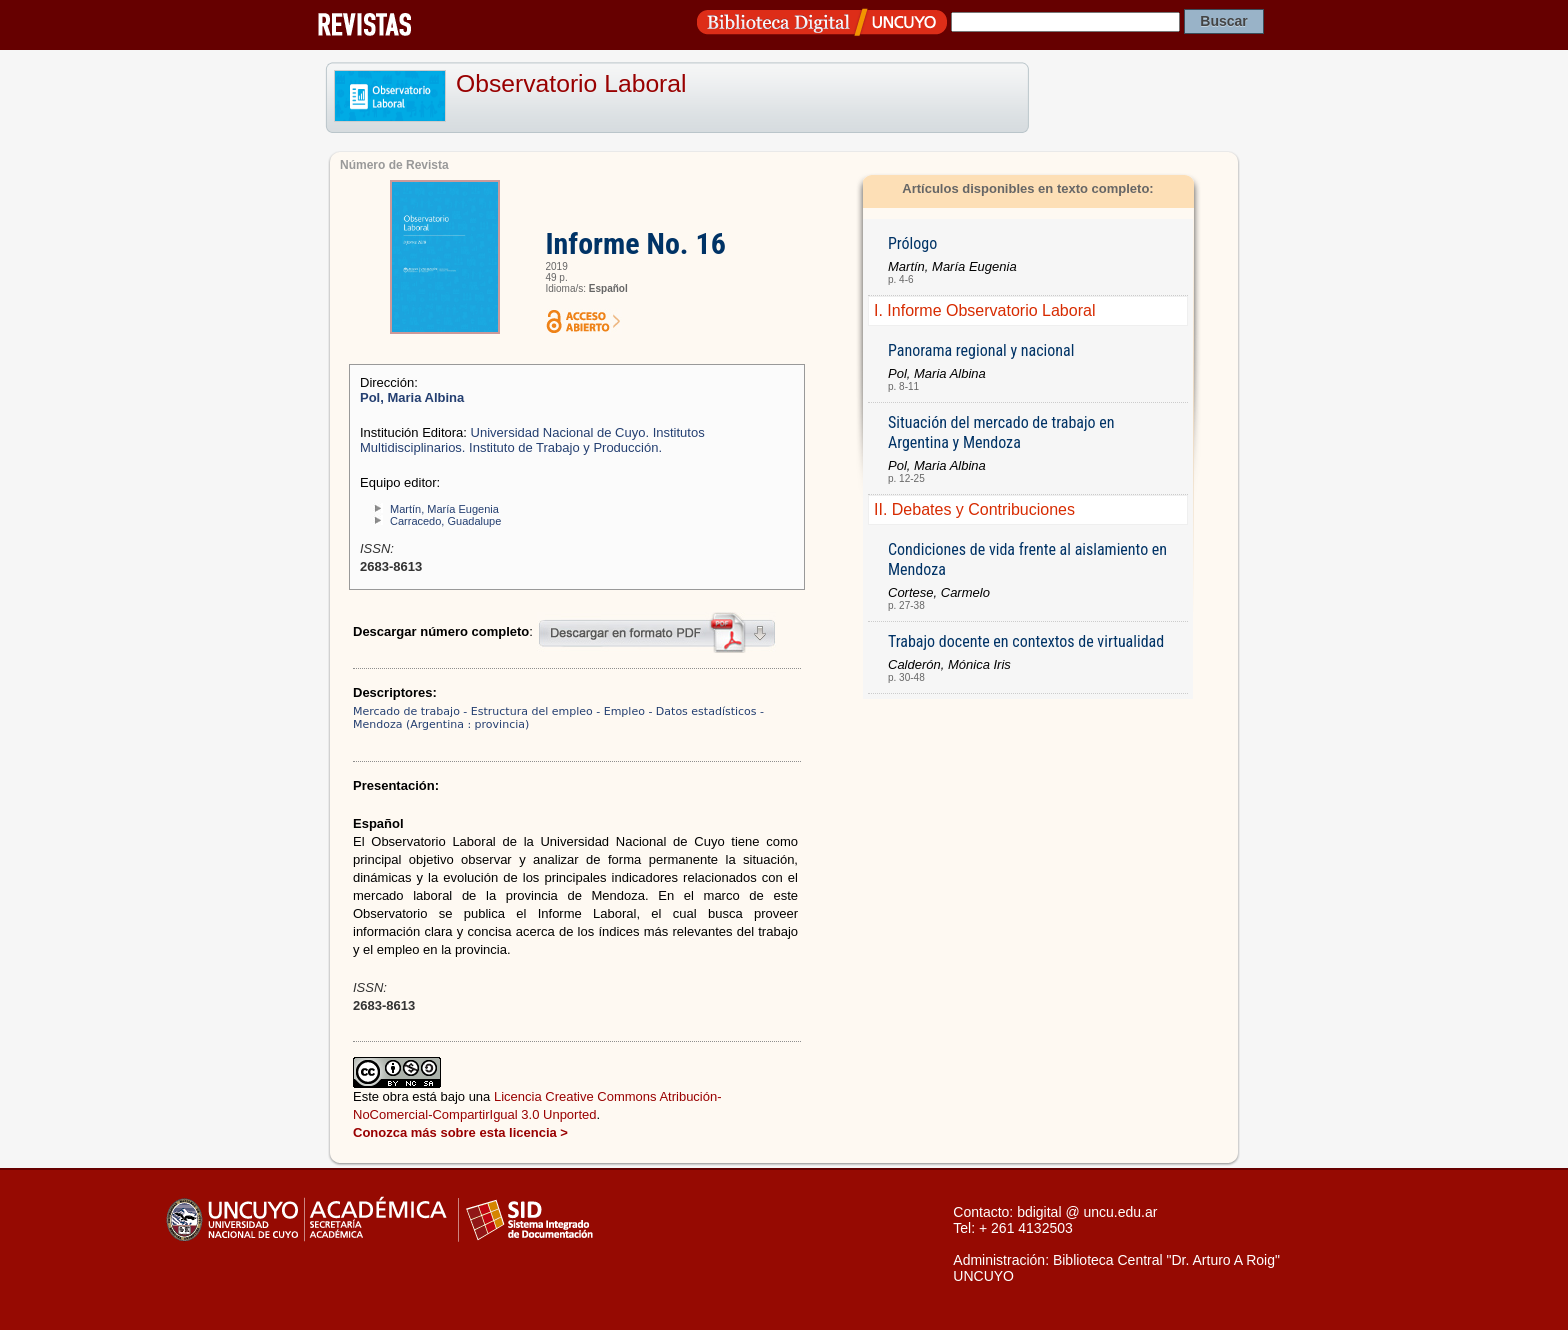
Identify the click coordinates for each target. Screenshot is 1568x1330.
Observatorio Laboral (571, 83)
